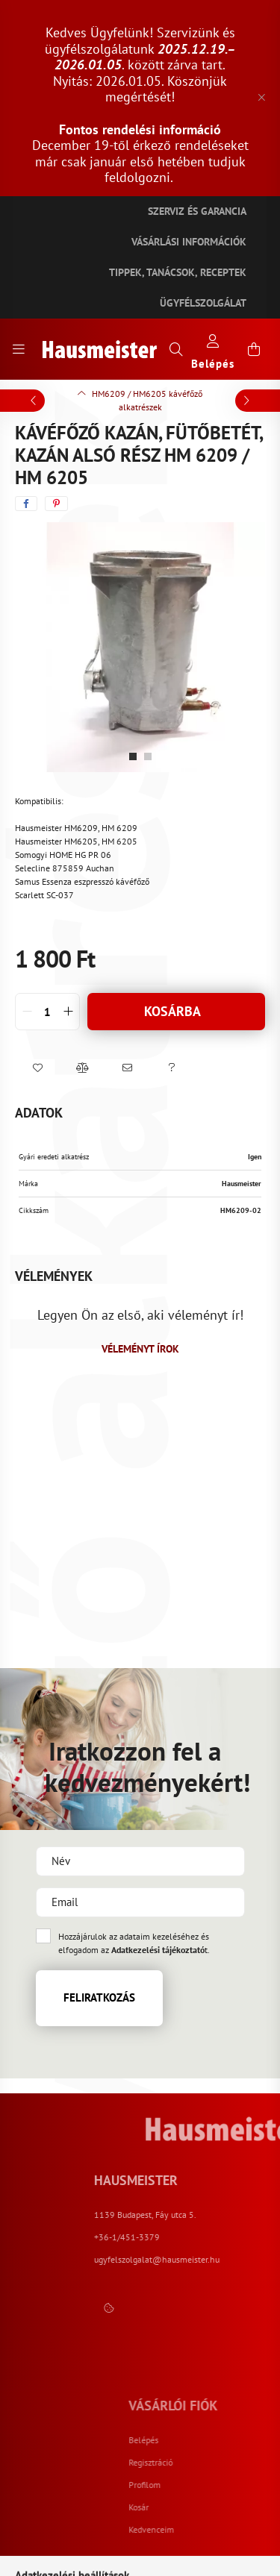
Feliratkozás (99, 1997)
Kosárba (172, 1011)
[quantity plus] (68, 1011)
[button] (37, 1067)
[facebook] (26, 503)
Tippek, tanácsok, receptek (177, 272)
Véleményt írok (140, 1349)
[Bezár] (261, 98)
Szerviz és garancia (197, 211)
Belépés (250, 2440)
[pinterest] (56, 503)
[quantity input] (47, 1012)
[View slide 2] (148, 756)
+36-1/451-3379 (219, 2237)
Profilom (251, 2485)
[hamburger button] (19, 349)
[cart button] (254, 349)
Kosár (245, 2507)
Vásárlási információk (188, 241)
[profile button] (213, 349)
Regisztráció (257, 2462)
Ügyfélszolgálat (203, 303)
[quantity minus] (27, 1011)
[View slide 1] (133, 756)
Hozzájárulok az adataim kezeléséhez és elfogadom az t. (134, 1943)
